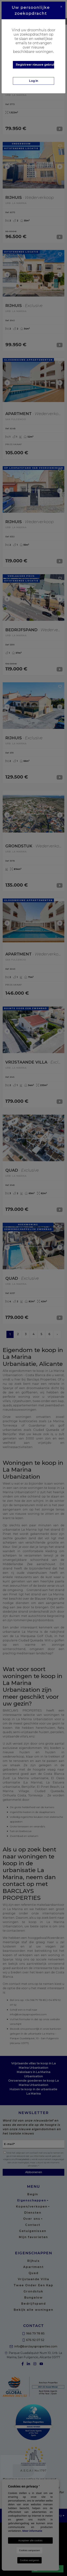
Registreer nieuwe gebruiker (35, 64)
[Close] (61, 7)
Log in (33, 81)
